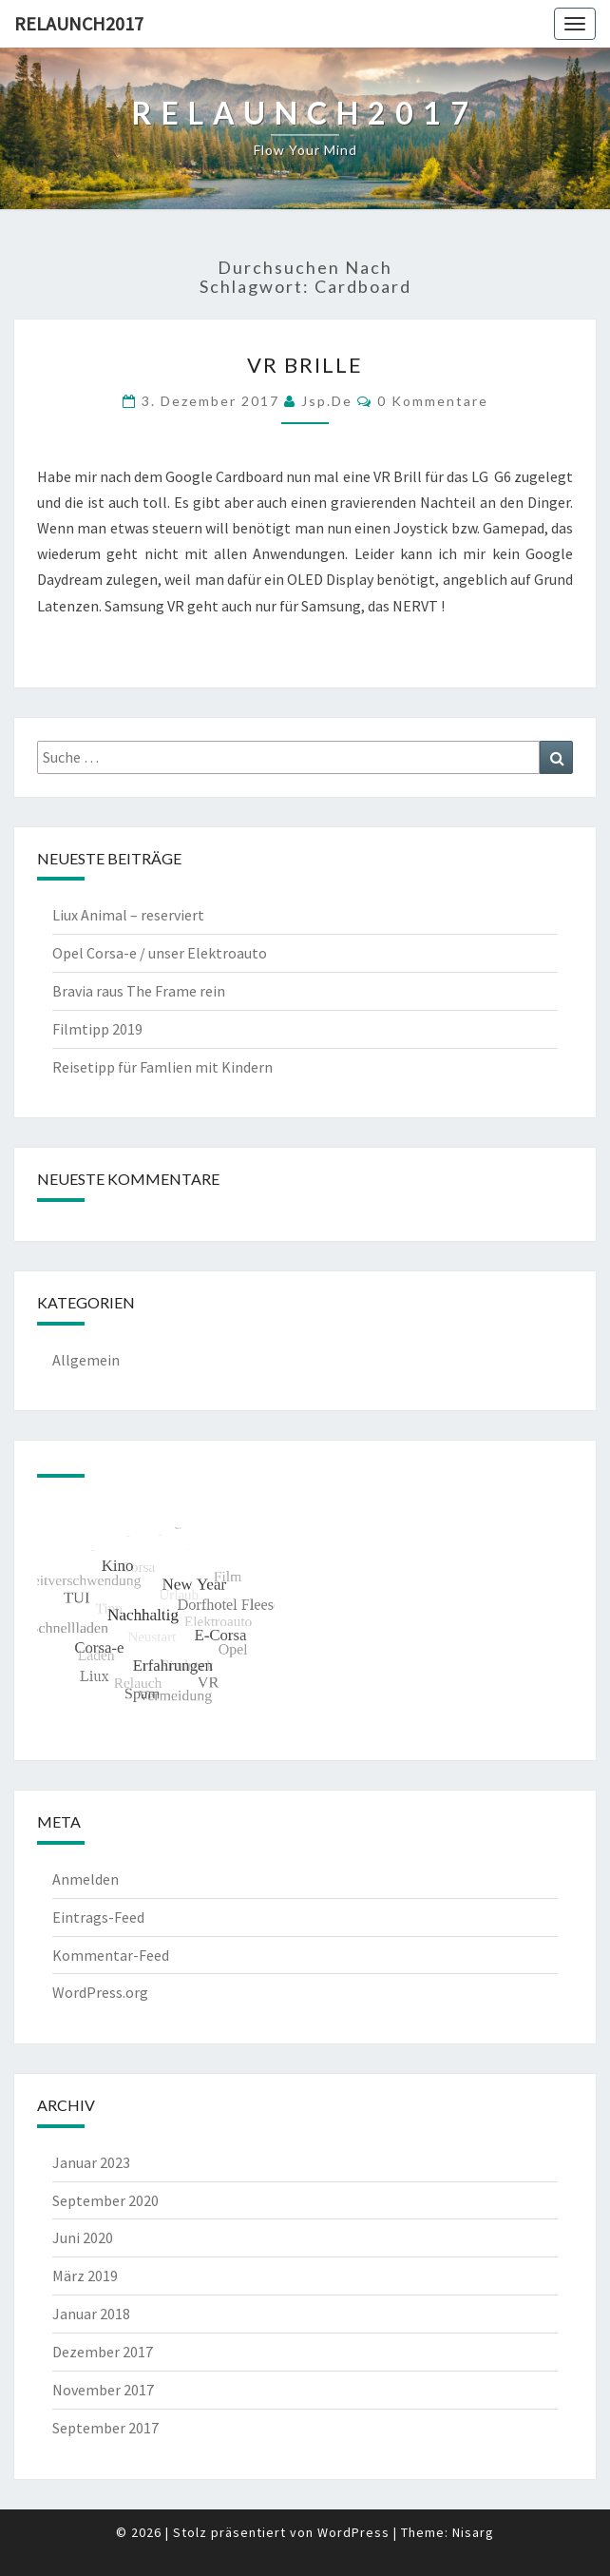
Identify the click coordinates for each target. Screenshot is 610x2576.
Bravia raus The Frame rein (138, 990)
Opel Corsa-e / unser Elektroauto (159, 952)
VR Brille (305, 365)
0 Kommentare (432, 401)
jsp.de (327, 401)
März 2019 (85, 2275)
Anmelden (85, 1878)
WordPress (353, 2532)
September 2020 (105, 2200)
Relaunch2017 (78, 23)
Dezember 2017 (102, 2351)
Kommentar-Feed (110, 1955)
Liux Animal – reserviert (128, 914)
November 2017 (103, 2389)
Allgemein (86, 1359)
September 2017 (105, 2427)
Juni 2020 (82, 2237)
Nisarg (473, 2532)
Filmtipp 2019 (97, 1028)
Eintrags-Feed (98, 1917)
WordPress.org (100, 1992)
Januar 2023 (91, 2162)
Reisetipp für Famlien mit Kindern (162, 1066)
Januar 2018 (91, 2313)
